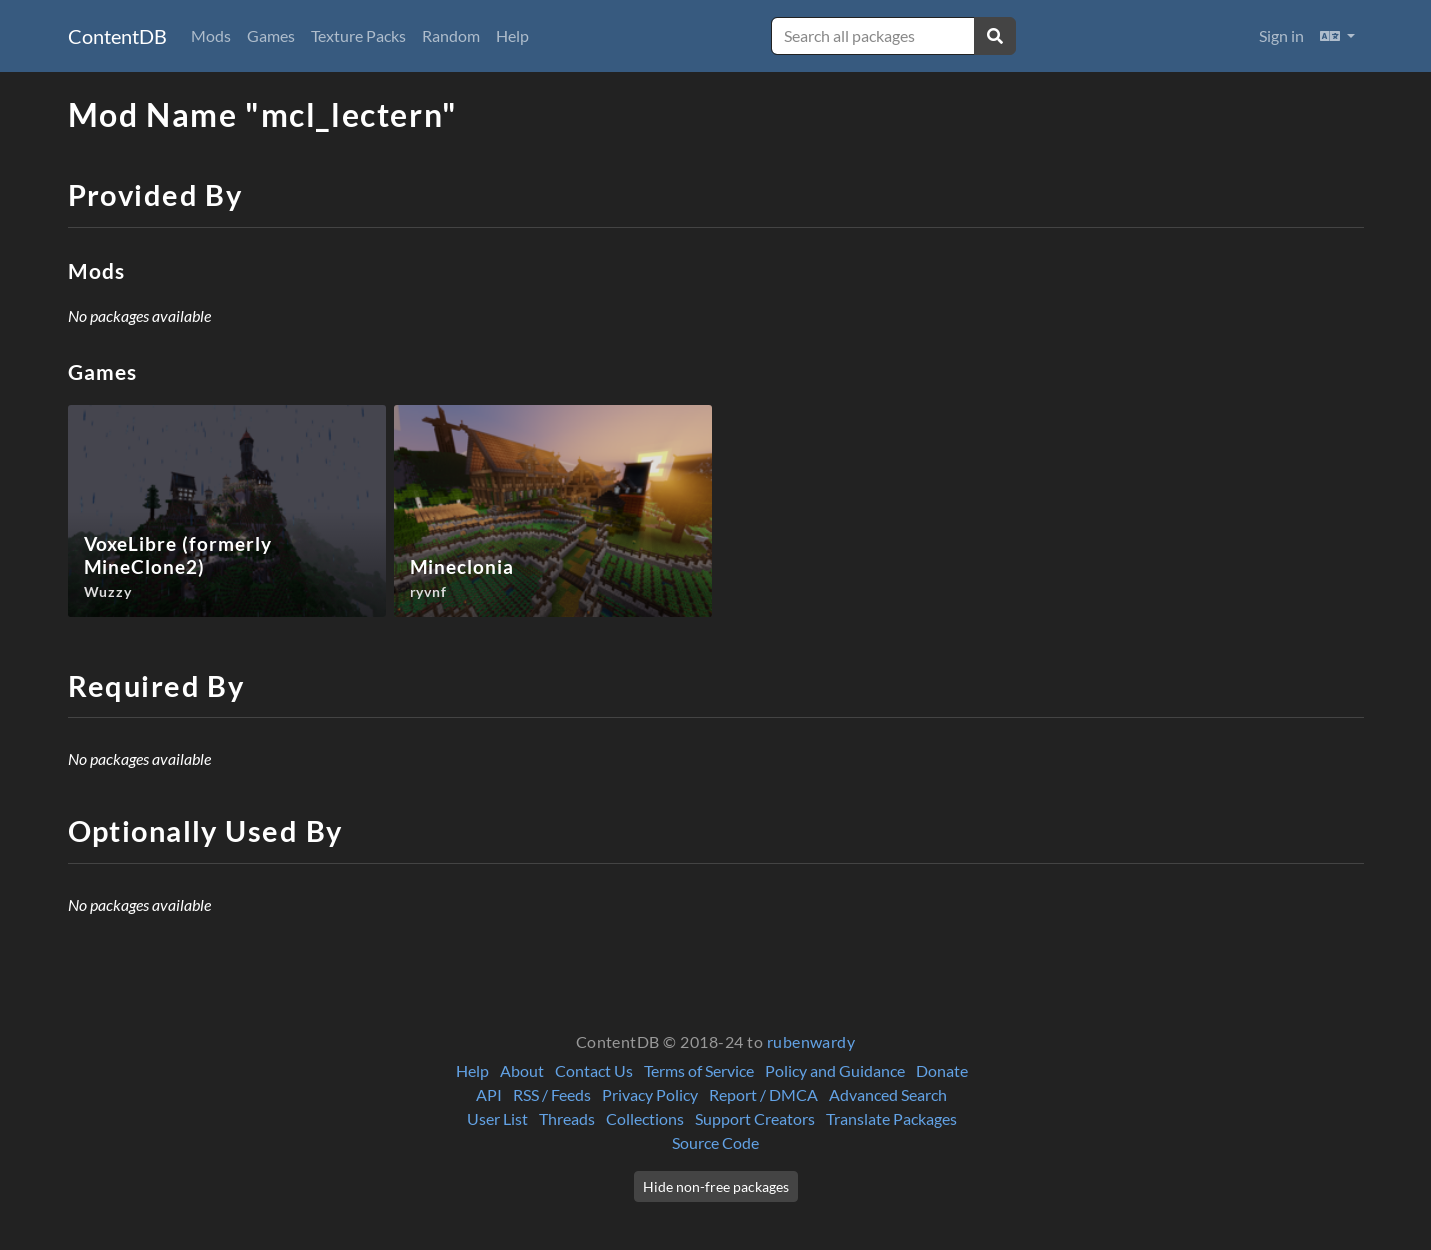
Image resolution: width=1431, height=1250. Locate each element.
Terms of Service (699, 1070)
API (489, 1094)
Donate (942, 1070)
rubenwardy (811, 1041)
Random (451, 35)
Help (512, 35)
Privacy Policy (650, 1094)
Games (271, 35)
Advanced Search (888, 1094)
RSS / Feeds (552, 1094)
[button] (1337, 36)
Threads (567, 1118)
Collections (645, 1118)
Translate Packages (891, 1118)
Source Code (715, 1142)
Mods (211, 35)
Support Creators (755, 1118)
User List (497, 1118)
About (522, 1070)
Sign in (1281, 35)
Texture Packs (358, 35)
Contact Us (594, 1070)
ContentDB (117, 36)
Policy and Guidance (835, 1070)
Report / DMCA (763, 1094)
